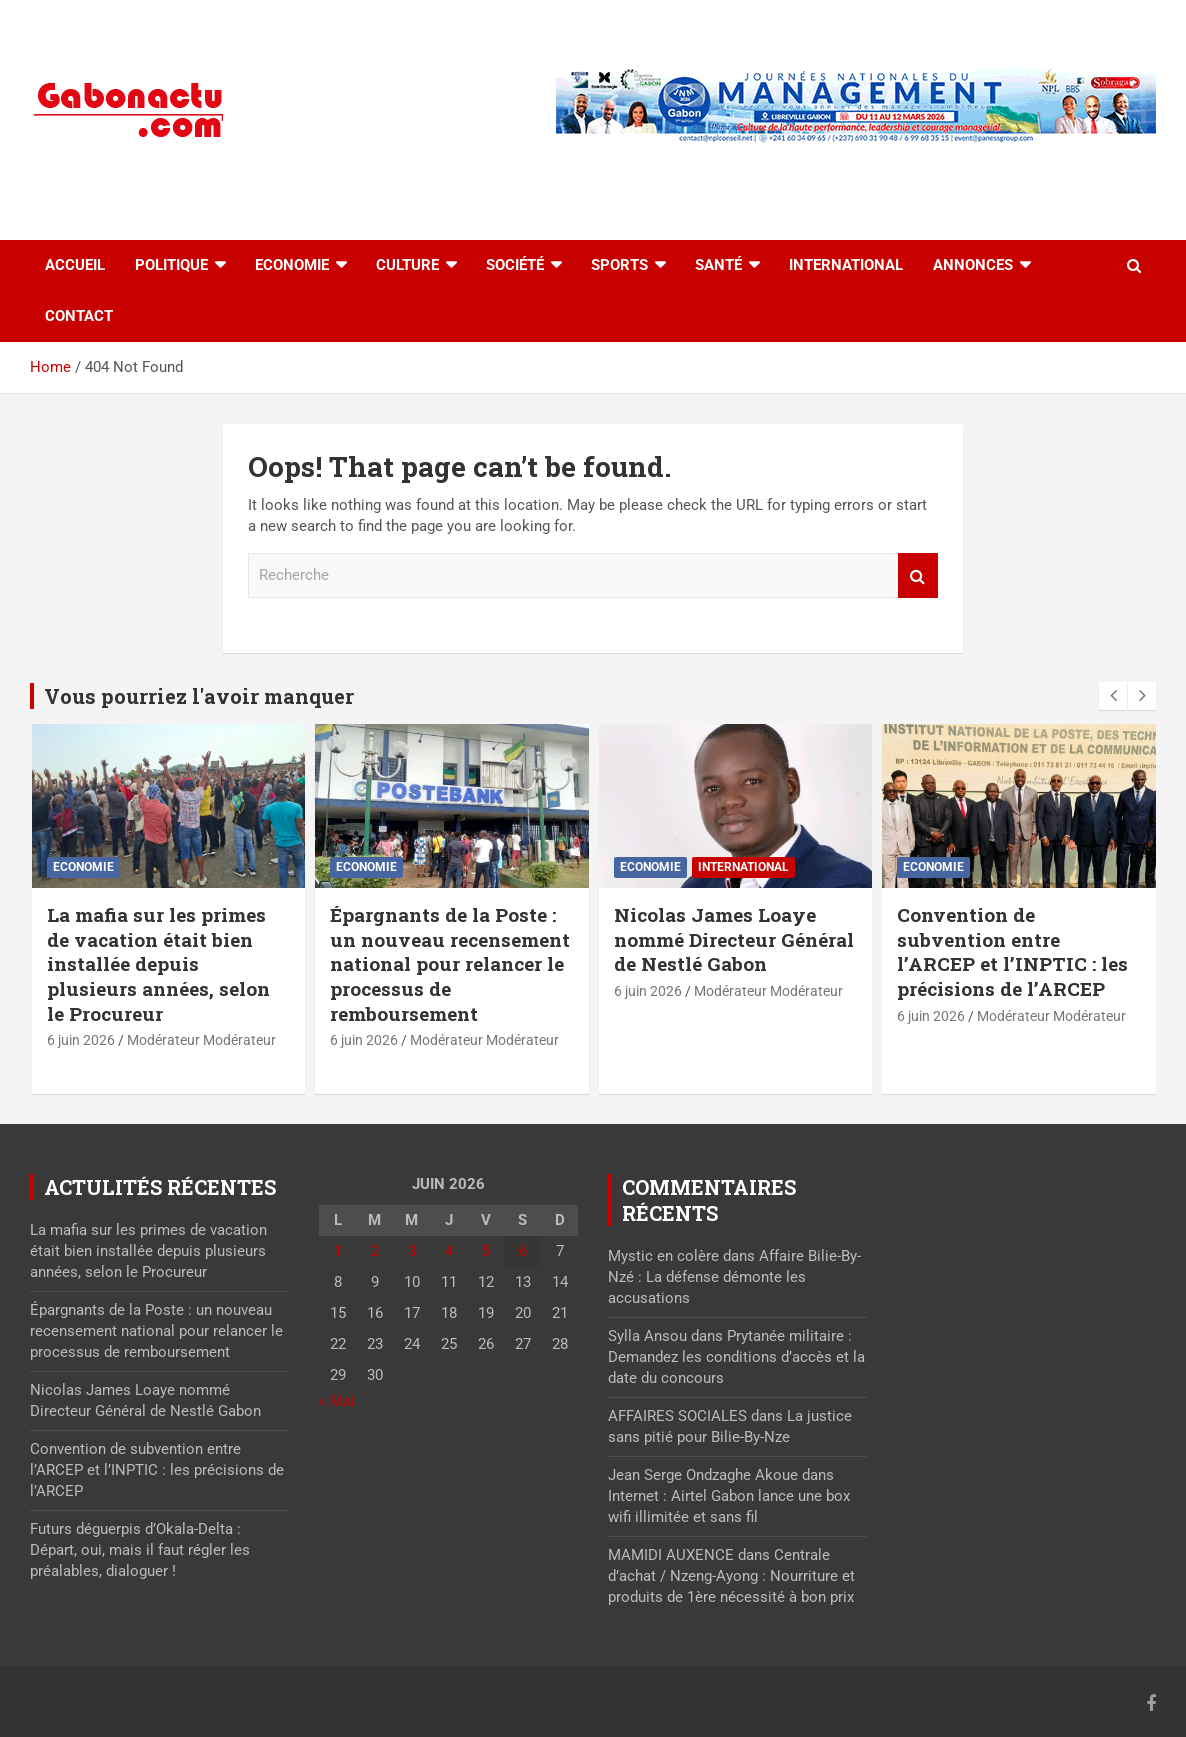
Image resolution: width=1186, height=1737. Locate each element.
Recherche (918, 575)
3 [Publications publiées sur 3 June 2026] (412, 1251)
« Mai (337, 1401)
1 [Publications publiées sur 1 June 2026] (338, 1251)
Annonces (973, 265)
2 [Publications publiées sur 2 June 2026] (375, 1251)
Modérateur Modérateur (201, 1040)
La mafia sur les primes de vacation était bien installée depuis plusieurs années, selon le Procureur (158, 964)
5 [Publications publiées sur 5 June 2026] (486, 1251)
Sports (619, 265)
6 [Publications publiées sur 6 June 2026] (523, 1251)
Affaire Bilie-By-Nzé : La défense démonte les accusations (734, 1277)
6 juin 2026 (81, 1040)
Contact (79, 316)
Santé (718, 265)
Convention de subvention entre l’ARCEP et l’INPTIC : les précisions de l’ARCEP (1012, 951)
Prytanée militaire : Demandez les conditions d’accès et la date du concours (736, 1357)
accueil (75, 265)
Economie (292, 265)
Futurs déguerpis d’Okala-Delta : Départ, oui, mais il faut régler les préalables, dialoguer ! (140, 1550)
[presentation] (1113, 696)
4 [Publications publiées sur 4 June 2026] (449, 1251)
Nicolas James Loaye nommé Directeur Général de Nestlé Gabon (734, 939)
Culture (407, 265)
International (846, 265)
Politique (171, 265)
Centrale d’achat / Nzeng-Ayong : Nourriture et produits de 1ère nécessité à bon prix (731, 1576)
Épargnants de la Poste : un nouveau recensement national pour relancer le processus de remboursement (450, 964)
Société (515, 265)
